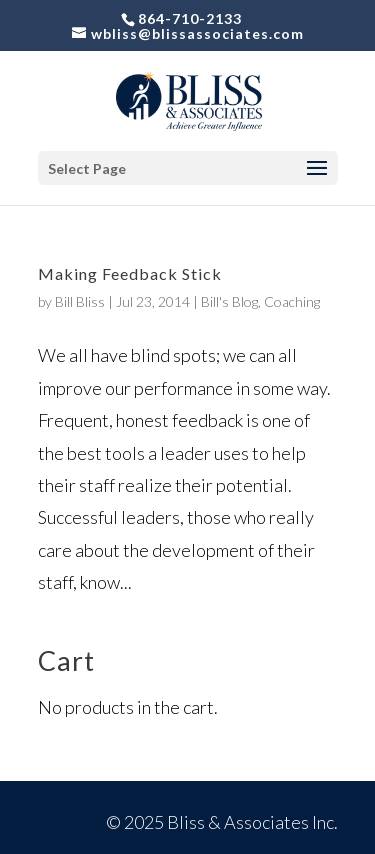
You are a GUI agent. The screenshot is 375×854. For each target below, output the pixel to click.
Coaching (292, 301)
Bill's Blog (229, 301)
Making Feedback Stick (130, 273)
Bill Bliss (80, 301)
